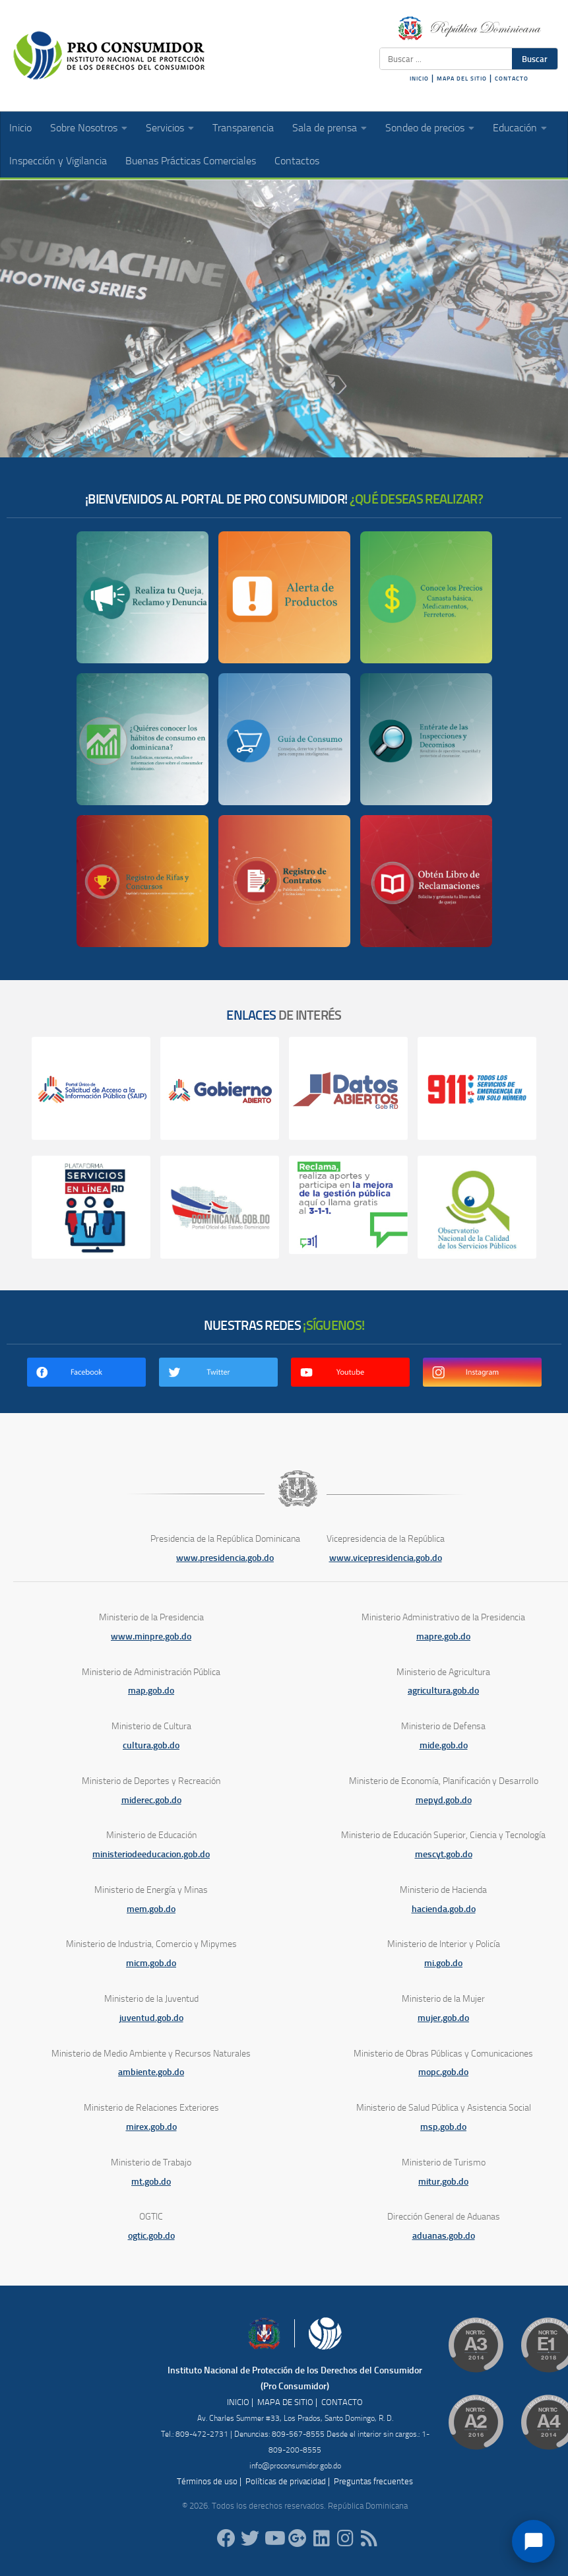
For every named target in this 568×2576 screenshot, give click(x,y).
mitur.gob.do (443, 2181)
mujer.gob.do (443, 2018)
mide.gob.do (444, 1745)
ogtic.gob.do (151, 2235)
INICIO (419, 78)
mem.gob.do (151, 1909)
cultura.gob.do (151, 1745)
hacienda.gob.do (444, 1909)
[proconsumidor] (321, 2538)
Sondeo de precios (424, 127)
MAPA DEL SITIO (462, 78)
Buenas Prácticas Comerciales (190, 160)
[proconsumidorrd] (250, 2538)
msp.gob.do (443, 2126)
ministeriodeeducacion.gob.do (151, 1854)
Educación (515, 127)
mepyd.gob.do (444, 1800)
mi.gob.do (443, 1963)
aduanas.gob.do (443, 2235)
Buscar (535, 58)
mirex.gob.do (151, 2126)
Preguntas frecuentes (373, 2481)
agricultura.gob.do (443, 1690)
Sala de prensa (324, 127)
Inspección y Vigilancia (58, 160)
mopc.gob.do (443, 2072)
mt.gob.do (151, 2181)
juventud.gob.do (151, 2018)
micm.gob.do (151, 1963)
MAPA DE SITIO (285, 2402)
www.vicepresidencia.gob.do (385, 1558)
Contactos (296, 160)
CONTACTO (511, 78)
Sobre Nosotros (83, 127)
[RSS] (369, 2538)
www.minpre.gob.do (151, 1636)
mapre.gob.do (443, 1636)
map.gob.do (151, 1690)
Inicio (20, 127)
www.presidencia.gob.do (225, 1558)
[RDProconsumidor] (274, 2538)
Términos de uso (207, 2481)
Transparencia (243, 127)
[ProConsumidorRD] (226, 2538)
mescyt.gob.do (443, 1854)
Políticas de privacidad (285, 2481)
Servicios (165, 127)
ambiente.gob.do (151, 2072)
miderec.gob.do (151, 1800)
